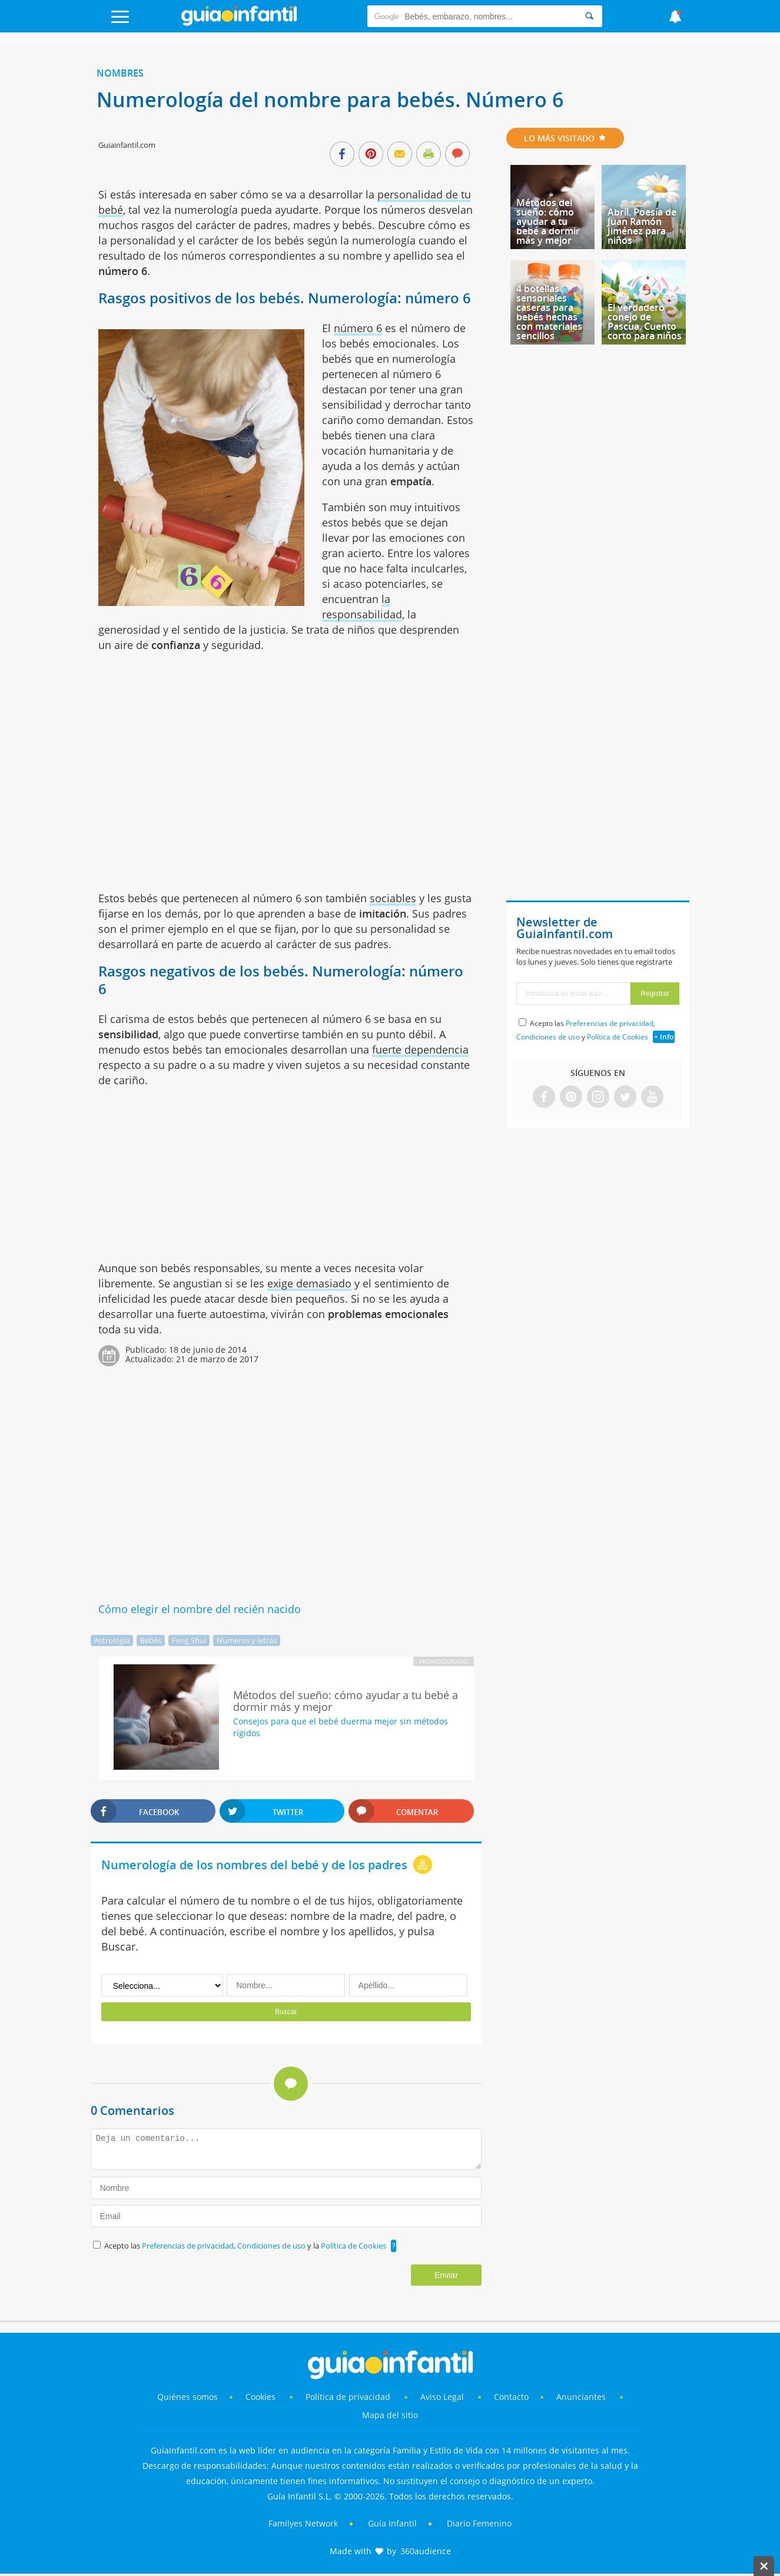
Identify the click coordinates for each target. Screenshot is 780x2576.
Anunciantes (581, 2396)
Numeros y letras (247, 1640)
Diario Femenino (479, 2523)
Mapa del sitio (390, 2415)
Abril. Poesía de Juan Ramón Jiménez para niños (642, 226)
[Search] (589, 16)
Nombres (120, 73)
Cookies (261, 2396)
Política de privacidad (349, 2396)
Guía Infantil (392, 2523)
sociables (393, 898)
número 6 (358, 328)
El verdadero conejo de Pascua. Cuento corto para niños (645, 321)
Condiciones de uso (272, 2245)
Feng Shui (189, 1640)
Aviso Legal (442, 2396)
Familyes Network (303, 2523)
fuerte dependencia (420, 1049)
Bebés (150, 1640)
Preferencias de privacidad (188, 2245)
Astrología (112, 1640)
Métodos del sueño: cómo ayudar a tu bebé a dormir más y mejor (548, 221)
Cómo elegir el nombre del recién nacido (199, 1609)
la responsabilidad (362, 606)
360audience (425, 2551)
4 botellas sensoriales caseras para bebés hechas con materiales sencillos (549, 312)
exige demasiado (309, 1283)
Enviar (446, 2275)
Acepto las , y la (246, 2245)
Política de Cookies (353, 2245)
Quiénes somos (187, 2396)
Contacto (511, 2396)
